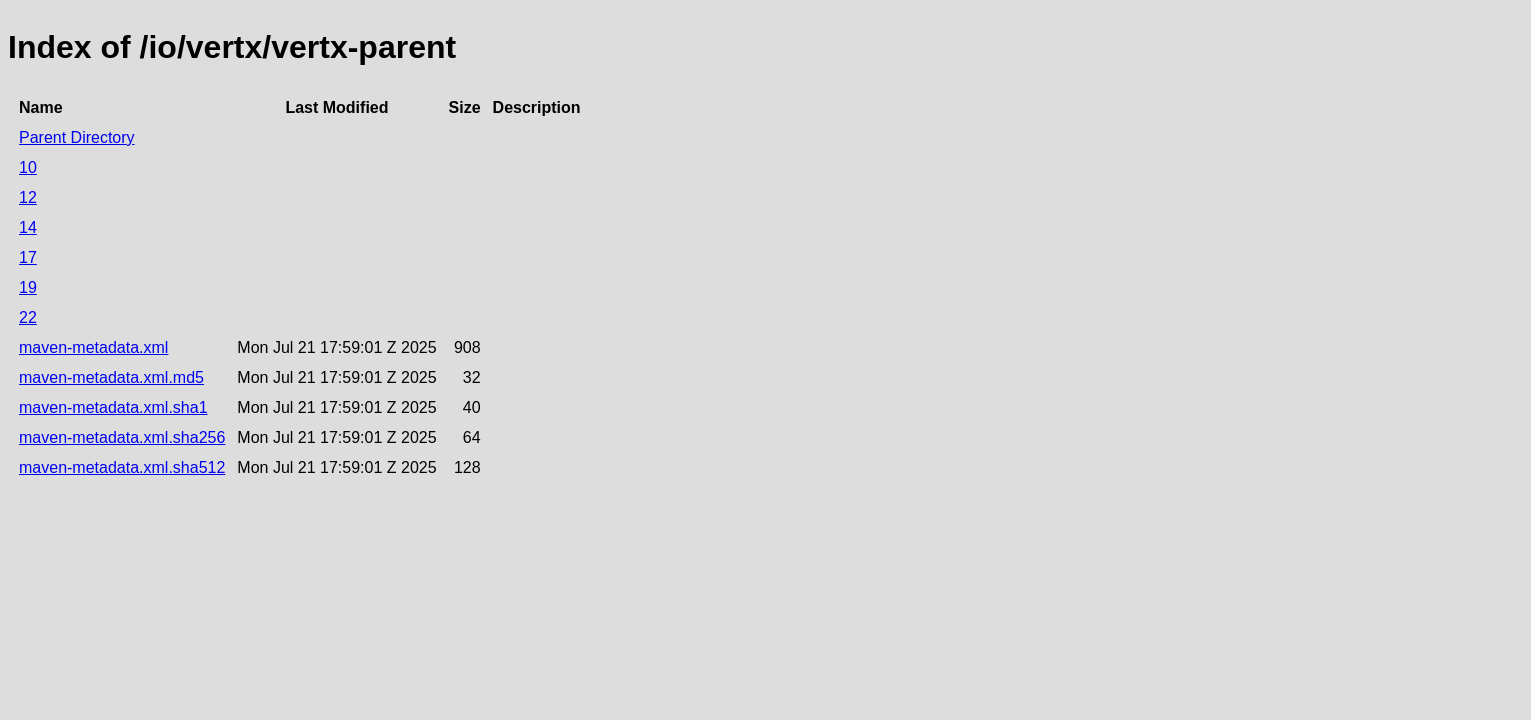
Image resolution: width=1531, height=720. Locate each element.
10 (28, 167)
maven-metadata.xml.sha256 (122, 437)
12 (28, 197)
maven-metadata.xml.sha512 (122, 467)
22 (28, 317)
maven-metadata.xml (93, 347)
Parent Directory (77, 137)
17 (28, 257)
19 (28, 287)
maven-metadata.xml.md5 (111, 377)
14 (28, 227)
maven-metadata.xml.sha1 (113, 407)
